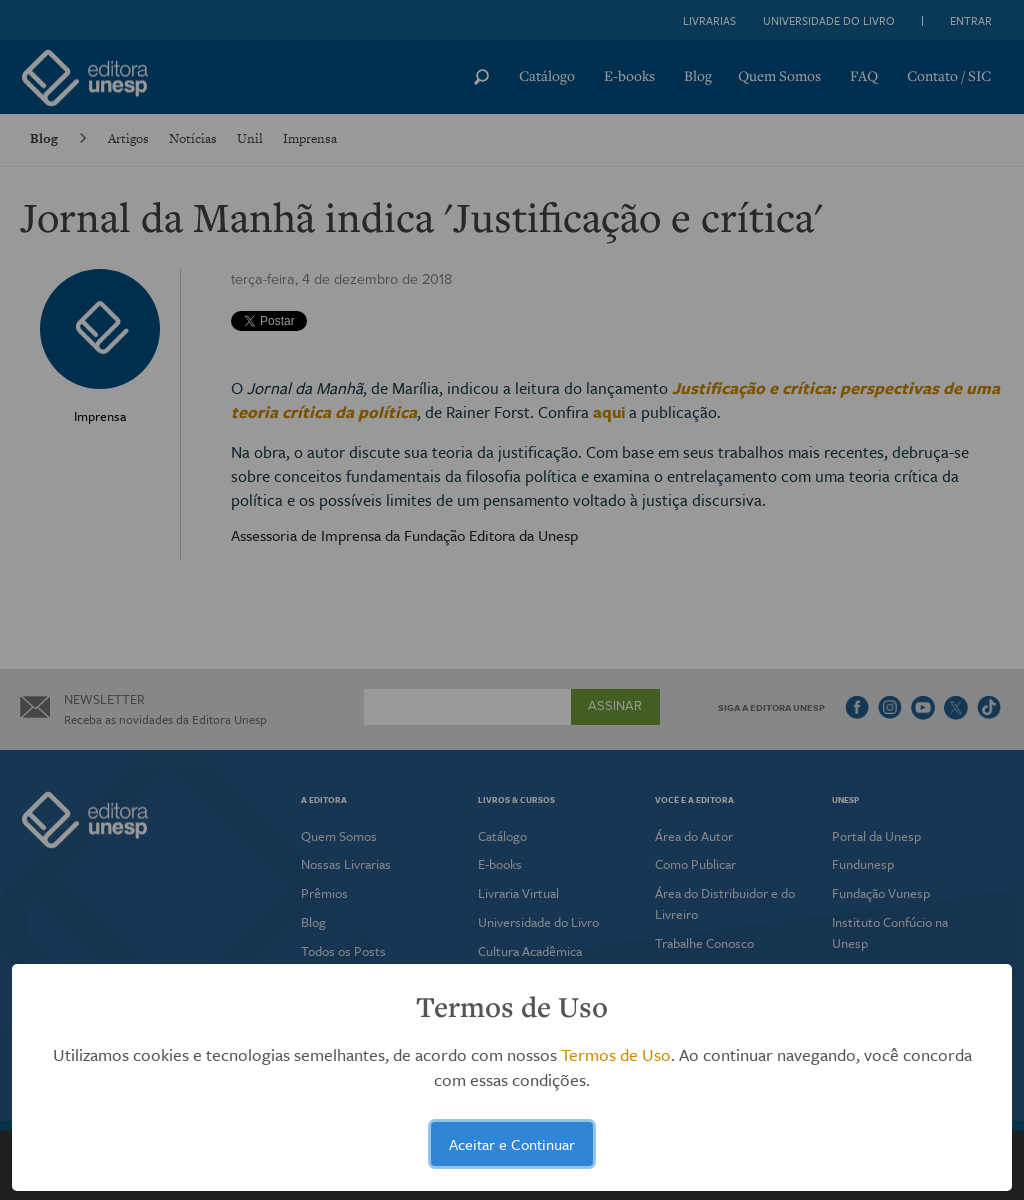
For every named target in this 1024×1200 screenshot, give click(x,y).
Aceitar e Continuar (512, 1144)
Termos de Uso (616, 1054)
